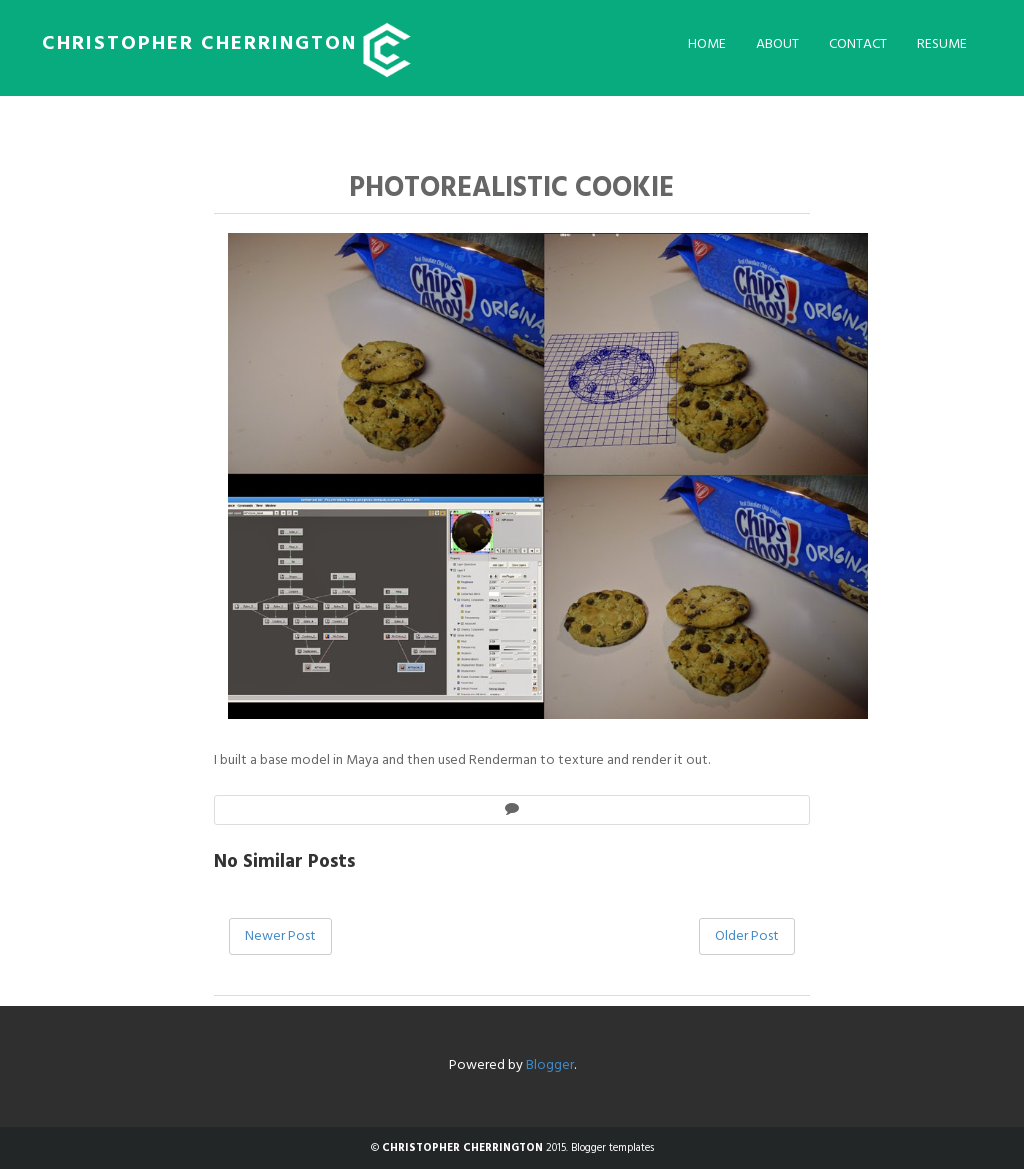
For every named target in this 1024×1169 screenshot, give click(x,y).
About (777, 44)
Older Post (747, 936)
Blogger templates (612, 1148)
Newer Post (280, 936)
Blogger (550, 1065)
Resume (942, 44)
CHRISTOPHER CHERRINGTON (199, 44)
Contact (858, 44)
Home (707, 44)
